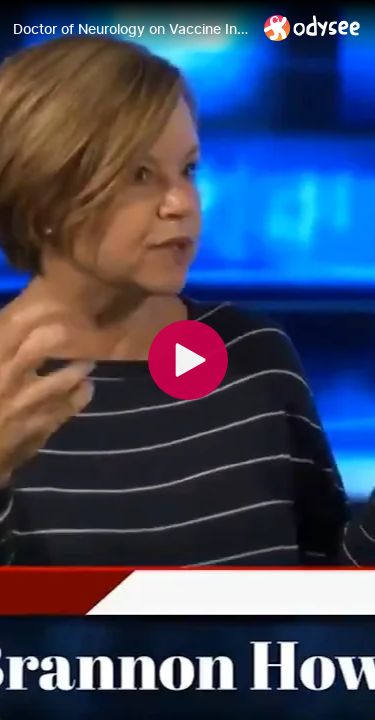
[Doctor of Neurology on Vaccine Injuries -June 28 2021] (130, 29)
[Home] (312, 27)
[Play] (188, 360)
